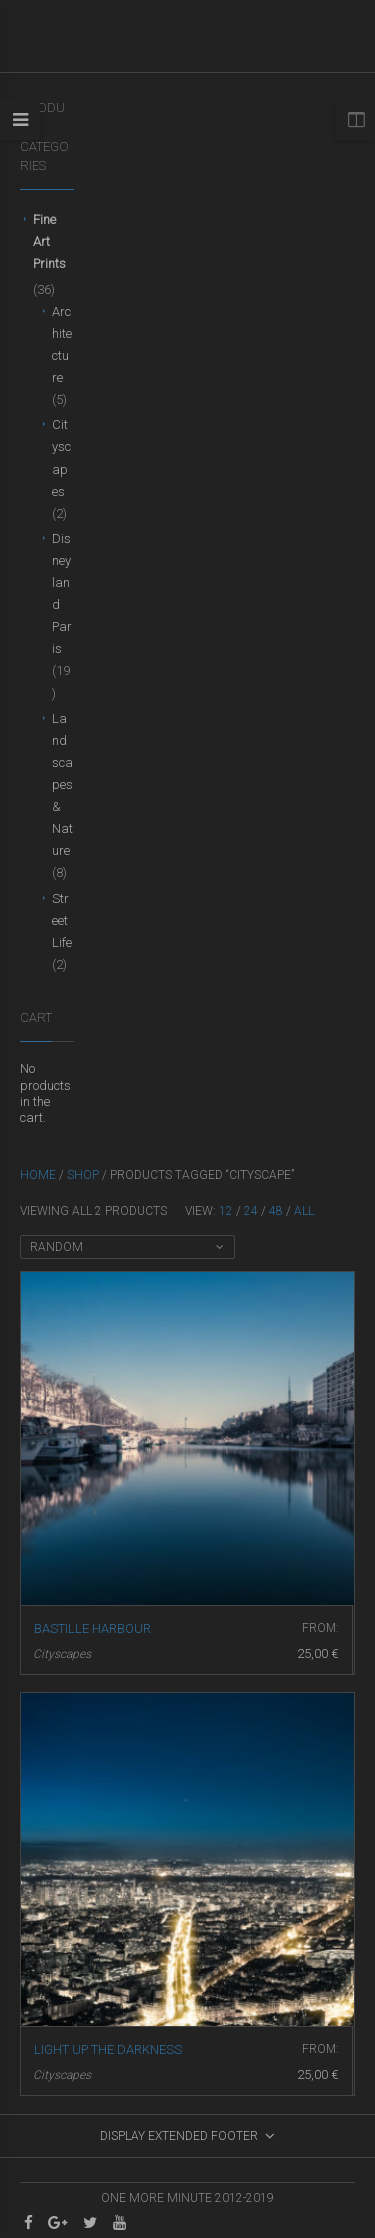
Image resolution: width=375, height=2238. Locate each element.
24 (251, 1211)
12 (226, 1211)
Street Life (62, 920)
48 (276, 1211)
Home (38, 1175)
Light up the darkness (108, 2049)
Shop (83, 1175)
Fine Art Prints (49, 241)
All (304, 1211)
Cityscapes (62, 1654)
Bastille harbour (92, 1628)
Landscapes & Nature (62, 784)
